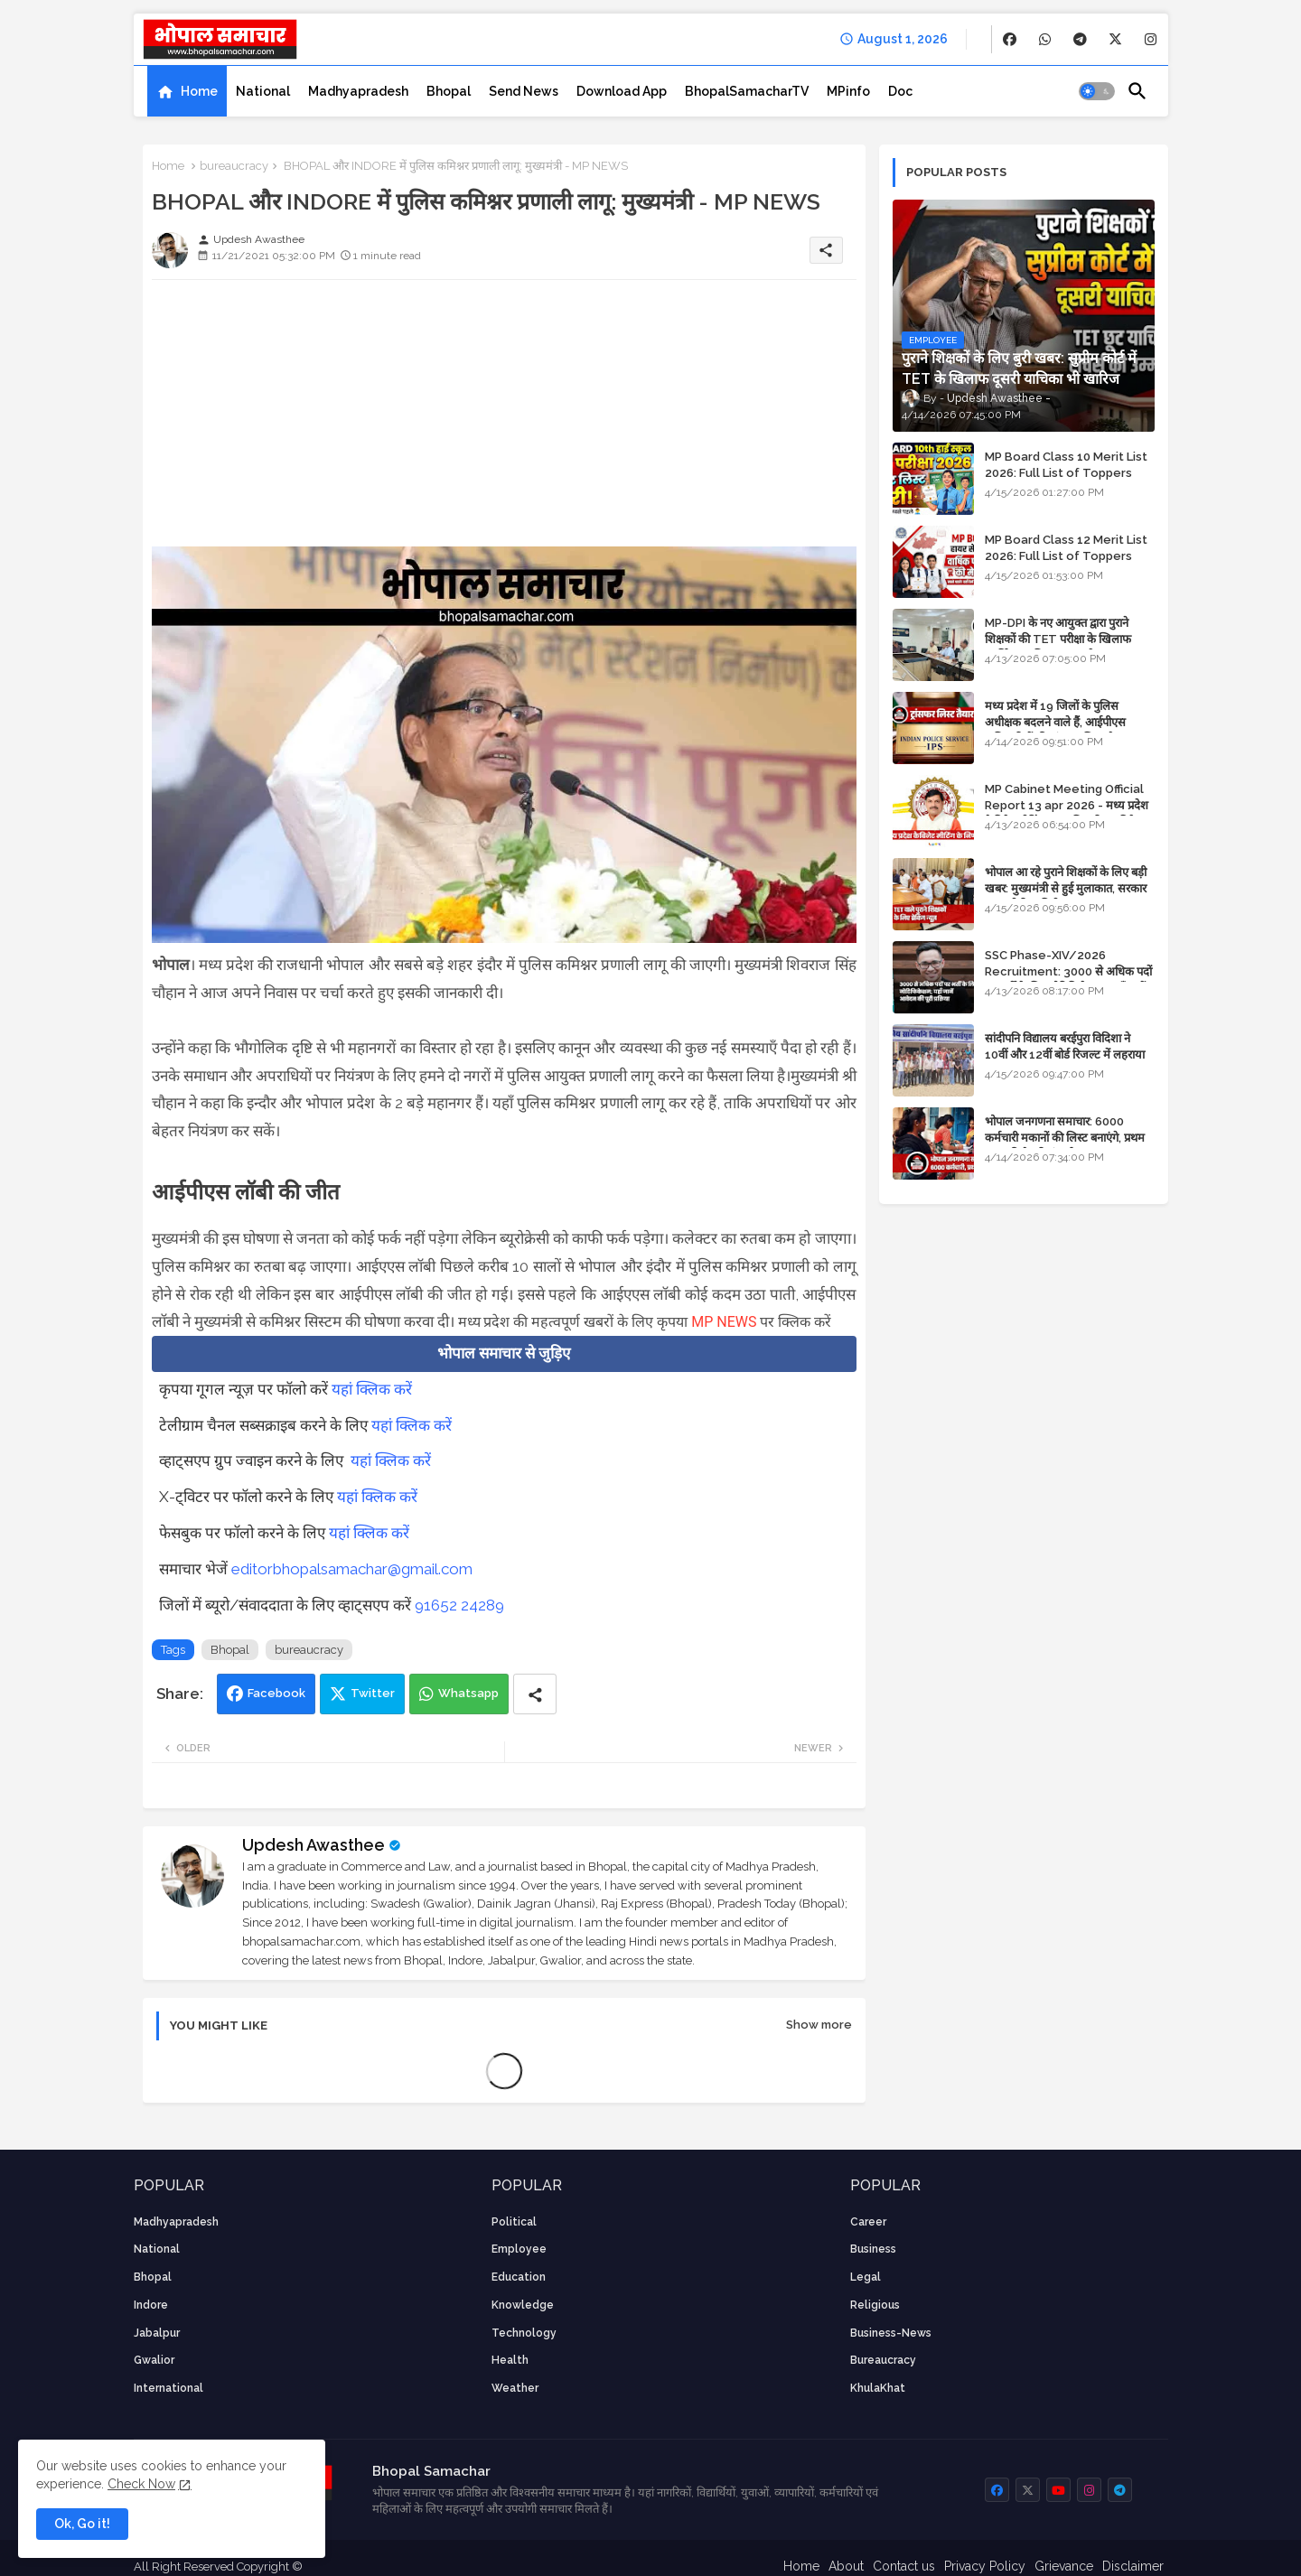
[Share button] (535, 1694)
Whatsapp (468, 1693)
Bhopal (448, 91)
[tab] (187, 91)
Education (518, 2277)
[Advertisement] (504, 420)
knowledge (522, 2305)
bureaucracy (234, 166)
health (510, 2360)
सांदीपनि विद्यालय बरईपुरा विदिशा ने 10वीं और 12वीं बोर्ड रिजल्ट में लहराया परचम (1065, 1054)
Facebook (276, 1693)
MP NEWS (723, 1321)
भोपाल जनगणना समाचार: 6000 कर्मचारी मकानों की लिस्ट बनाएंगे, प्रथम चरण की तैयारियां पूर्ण (1065, 1138)
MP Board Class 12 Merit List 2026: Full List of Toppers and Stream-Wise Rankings (1066, 556)
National (263, 91)
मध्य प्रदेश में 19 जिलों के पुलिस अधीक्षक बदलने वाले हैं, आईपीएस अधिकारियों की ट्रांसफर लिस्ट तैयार (1056, 722)
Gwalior (154, 2360)
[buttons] (1009, 39)
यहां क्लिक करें (372, 1389)
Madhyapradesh (358, 91)
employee (519, 2249)
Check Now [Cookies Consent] (141, 2484)
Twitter (373, 1693)
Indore (151, 2305)
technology (524, 2333)
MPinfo (848, 91)
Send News (523, 91)
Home (199, 91)
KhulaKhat (877, 2388)
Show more (819, 2024)
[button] (1097, 91)
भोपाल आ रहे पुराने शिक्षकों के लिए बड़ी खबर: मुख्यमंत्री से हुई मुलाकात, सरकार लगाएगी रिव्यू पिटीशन (1066, 888)
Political (514, 2222)
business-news (890, 2333)
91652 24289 (459, 1605)
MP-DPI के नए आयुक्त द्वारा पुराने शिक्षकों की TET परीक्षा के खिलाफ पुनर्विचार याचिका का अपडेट (1058, 639)
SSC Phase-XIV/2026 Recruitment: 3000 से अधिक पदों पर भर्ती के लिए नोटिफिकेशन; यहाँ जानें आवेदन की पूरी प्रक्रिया (1068, 980)
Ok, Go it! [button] (82, 2523)
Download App (621, 91)
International (168, 2388)
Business (873, 2249)
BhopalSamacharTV (747, 91)
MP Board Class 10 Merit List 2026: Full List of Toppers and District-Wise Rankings (1066, 473)
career (868, 2222)
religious (875, 2305)
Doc (900, 91)
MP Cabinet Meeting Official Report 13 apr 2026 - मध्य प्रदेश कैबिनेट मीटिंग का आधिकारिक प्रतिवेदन (1066, 805)
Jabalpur (157, 2333)
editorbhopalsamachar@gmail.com (352, 1569)
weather (514, 2388)
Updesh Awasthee (313, 1844)
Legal (865, 2277)
